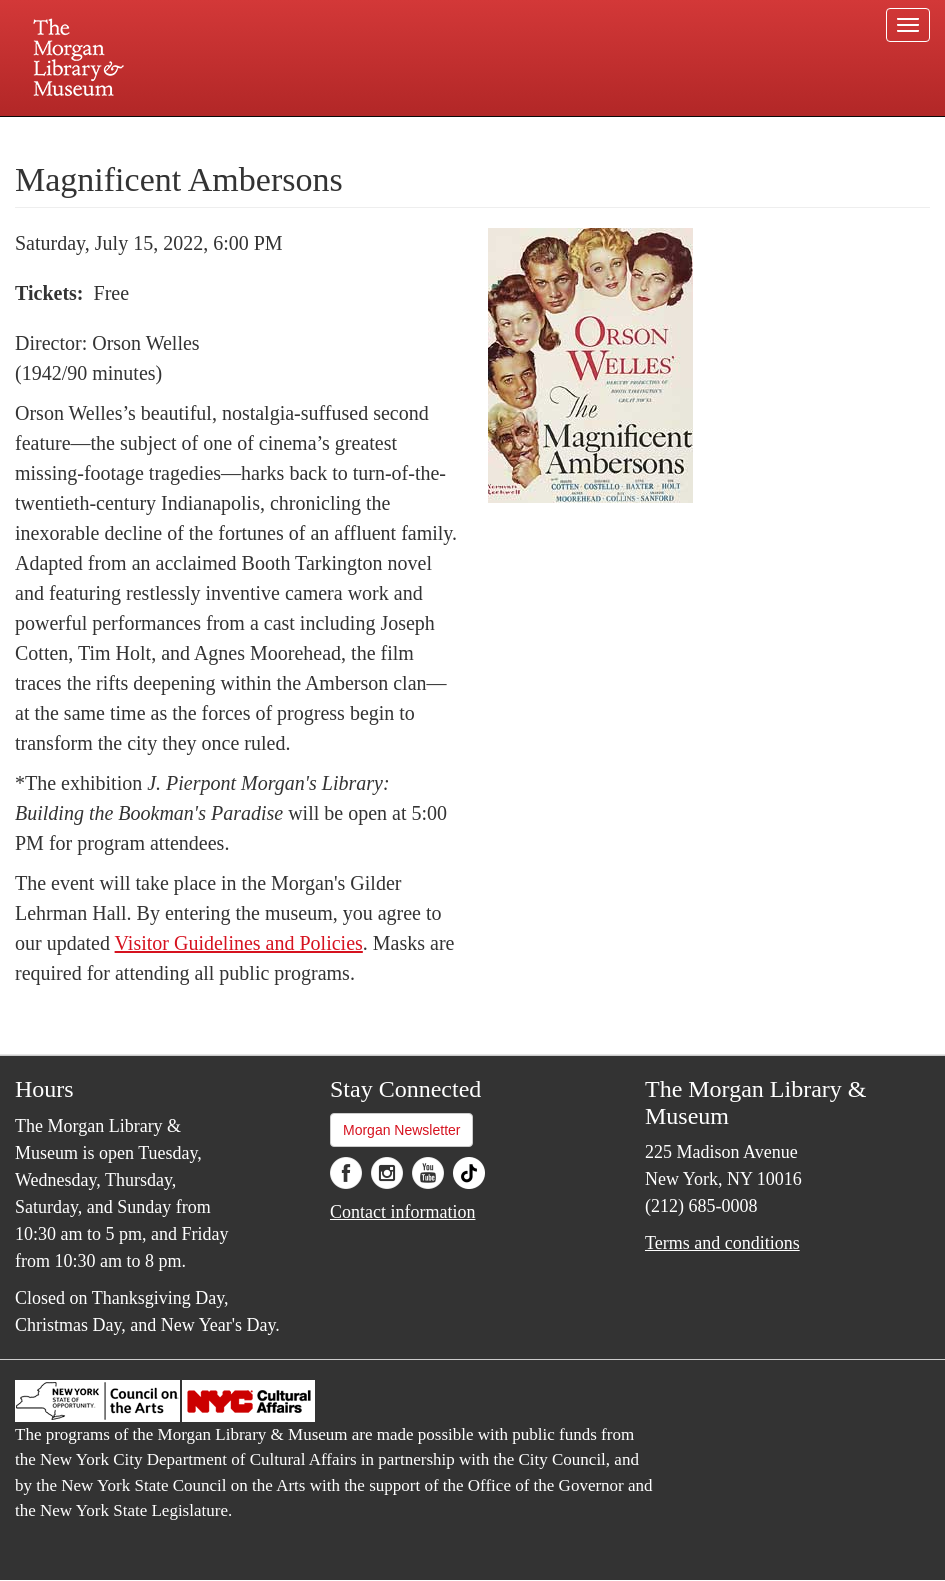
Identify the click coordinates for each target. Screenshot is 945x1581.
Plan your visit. (235, 134)
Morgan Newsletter (402, 1130)
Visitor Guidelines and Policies (239, 943)
